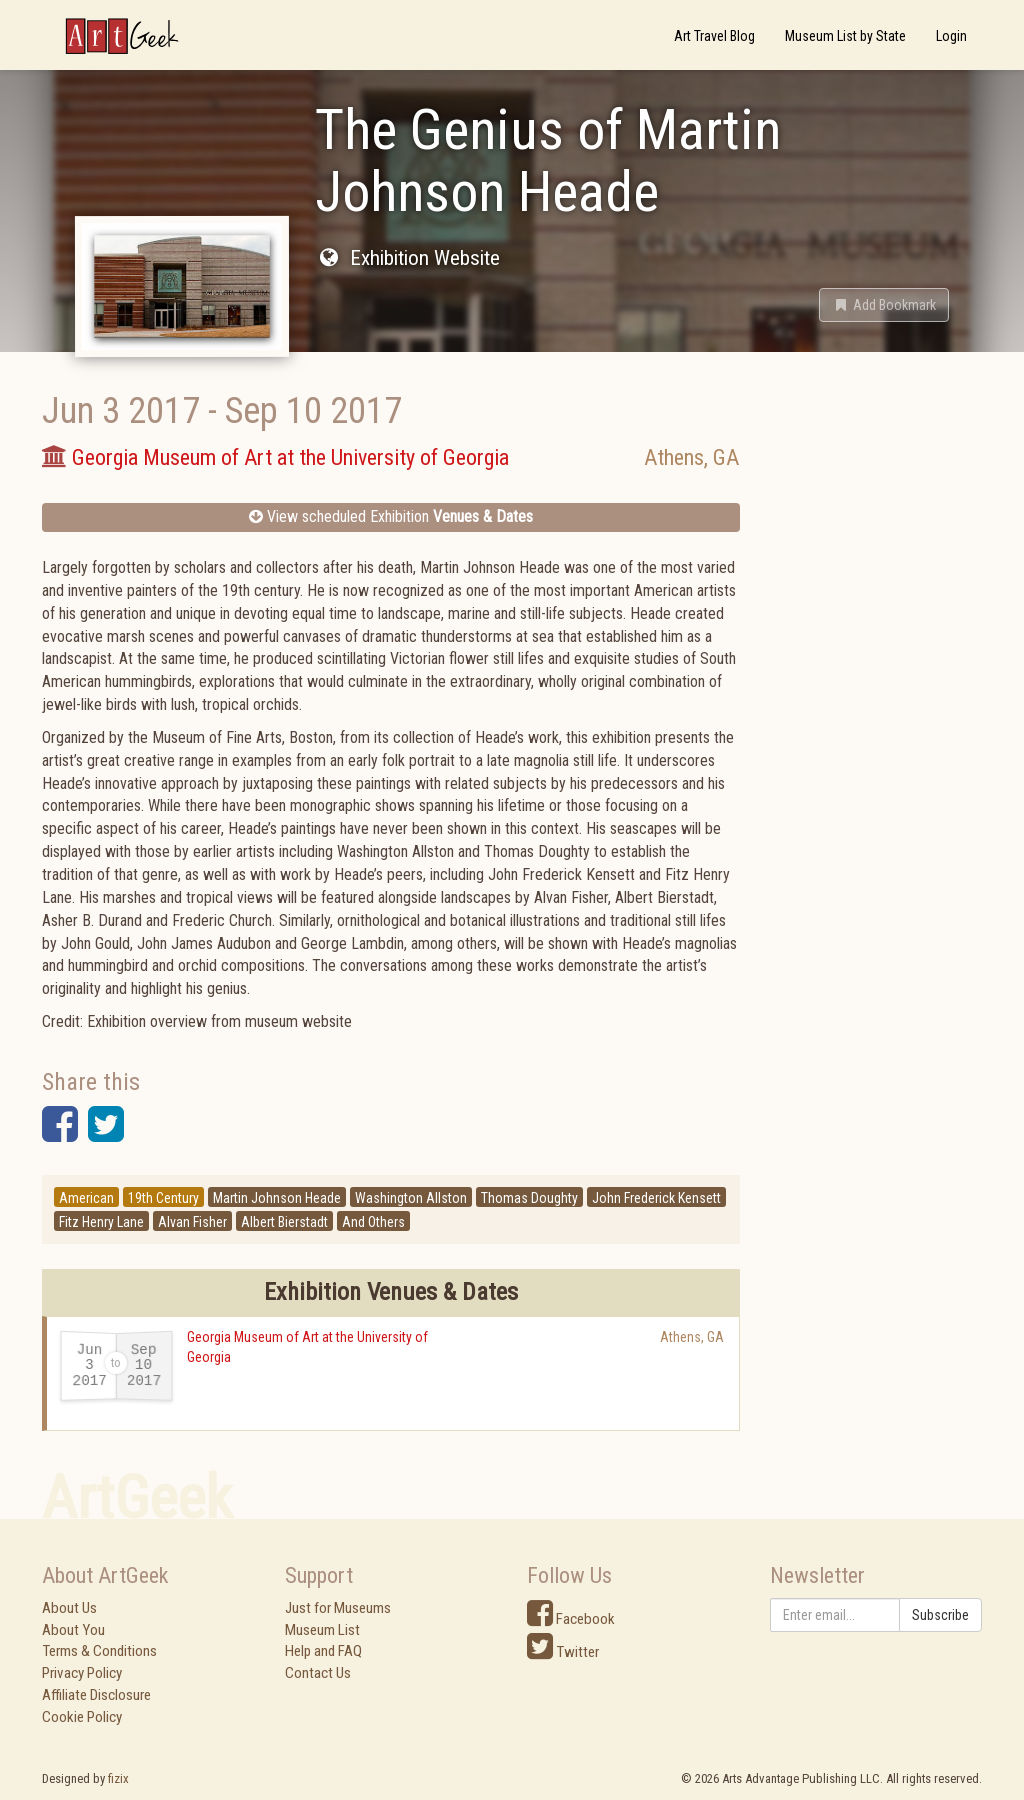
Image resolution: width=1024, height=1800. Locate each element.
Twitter (563, 1652)
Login (951, 36)
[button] (884, 305)
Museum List (322, 1630)
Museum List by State (845, 36)
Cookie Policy (82, 1717)
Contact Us (318, 1673)
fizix (118, 1778)
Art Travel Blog (714, 36)
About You (73, 1630)
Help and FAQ (323, 1651)
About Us (69, 1608)
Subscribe (940, 1615)
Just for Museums (338, 1608)
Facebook (571, 1619)
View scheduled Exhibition (391, 516)
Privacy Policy (82, 1673)
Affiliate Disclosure (96, 1695)
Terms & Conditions (99, 1651)
